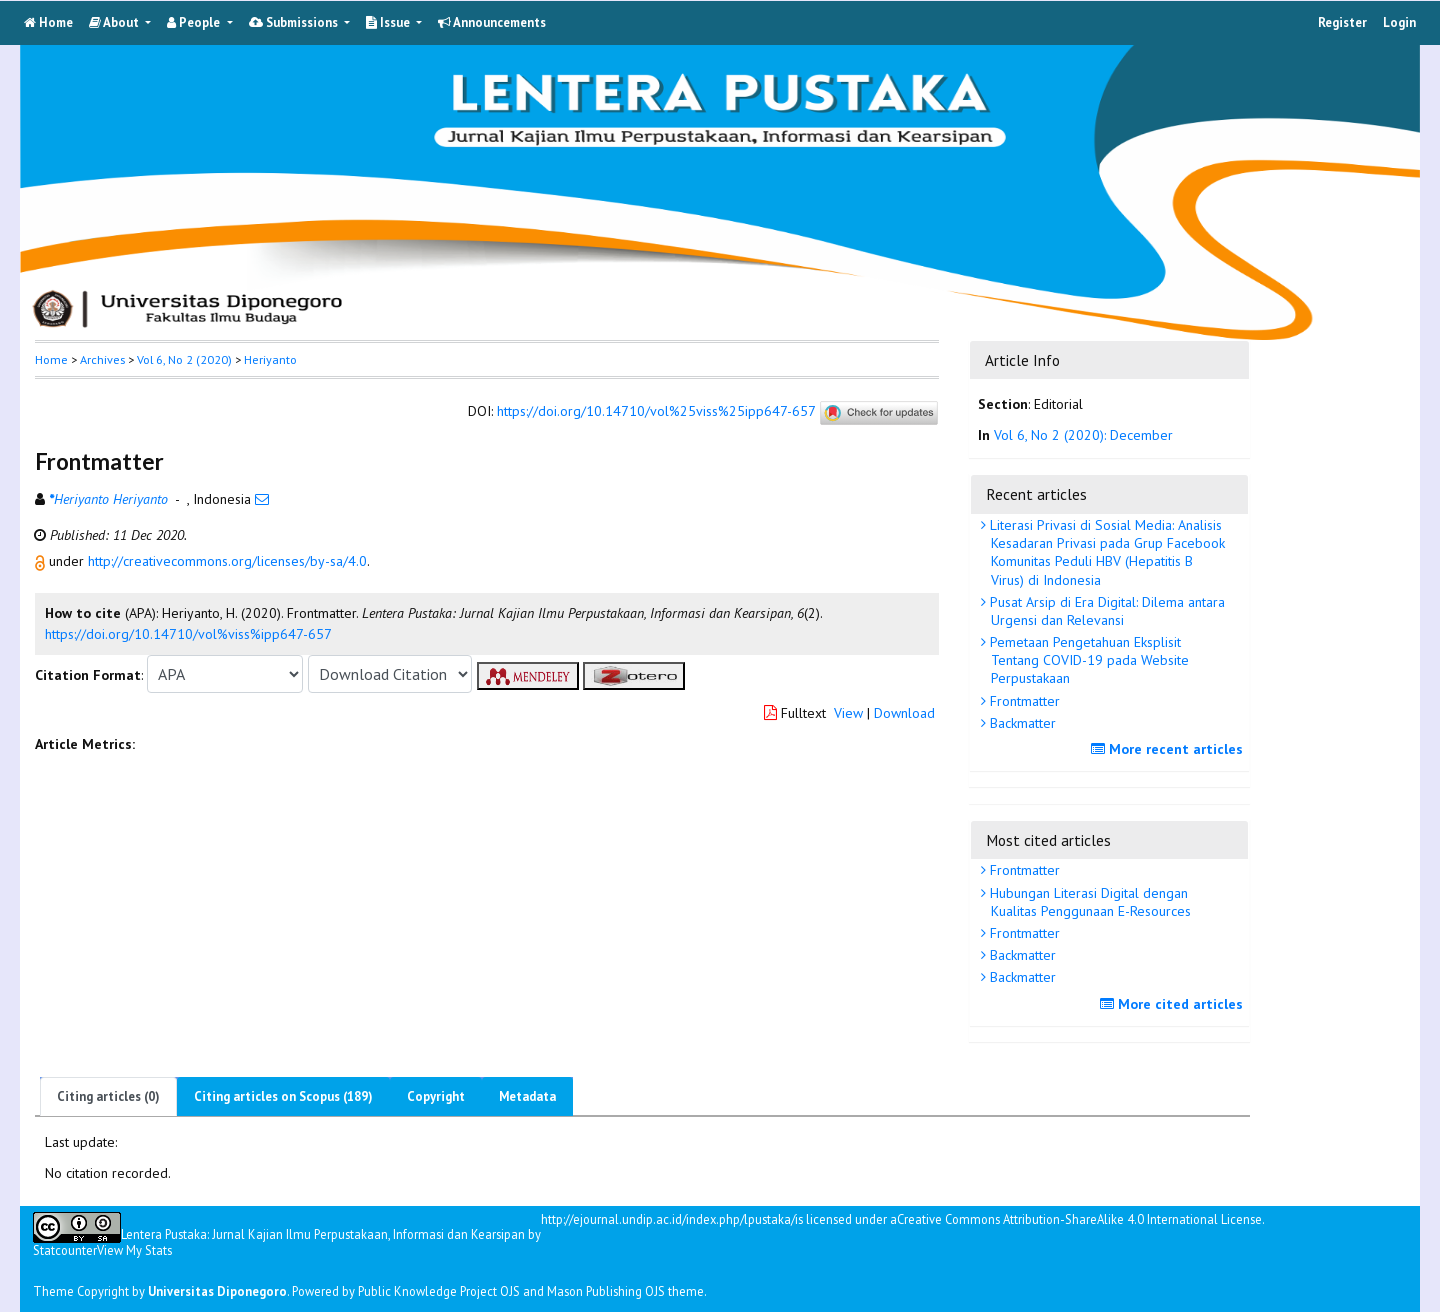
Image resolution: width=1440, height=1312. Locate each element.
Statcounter (65, 1250)
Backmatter (1021, 723)
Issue (389, 22)
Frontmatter (1023, 701)
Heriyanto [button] (270, 359)
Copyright (436, 1096)
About (115, 22)
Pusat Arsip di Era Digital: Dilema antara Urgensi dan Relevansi (1105, 611)
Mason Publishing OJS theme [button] (625, 1291)
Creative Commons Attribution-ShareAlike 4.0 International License (1079, 1219)
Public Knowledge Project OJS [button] (439, 1291)
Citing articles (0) (108, 1096)
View (848, 713)
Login (1399, 22)
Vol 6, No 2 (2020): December (1083, 435)
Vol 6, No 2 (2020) (184, 359)
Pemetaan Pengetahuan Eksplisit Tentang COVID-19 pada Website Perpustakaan (1087, 660)
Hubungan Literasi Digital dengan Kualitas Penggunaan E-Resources (1088, 902)
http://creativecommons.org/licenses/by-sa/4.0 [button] (227, 561)
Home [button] (51, 359)
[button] (42, 561)
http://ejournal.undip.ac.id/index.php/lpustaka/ (668, 1219)
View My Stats (134, 1250)
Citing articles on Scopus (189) (283, 1096)
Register (1342, 22)
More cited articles (1174, 1004)
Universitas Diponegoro (217, 1291)
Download (904, 713)
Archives (102, 359)
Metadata (527, 1096)
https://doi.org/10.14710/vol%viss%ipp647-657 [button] (188, 634)
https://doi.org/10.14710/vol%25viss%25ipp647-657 (656, 412)
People (195, 22)
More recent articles (1169, 749)
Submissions (295, 22)
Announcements (492, 22)
